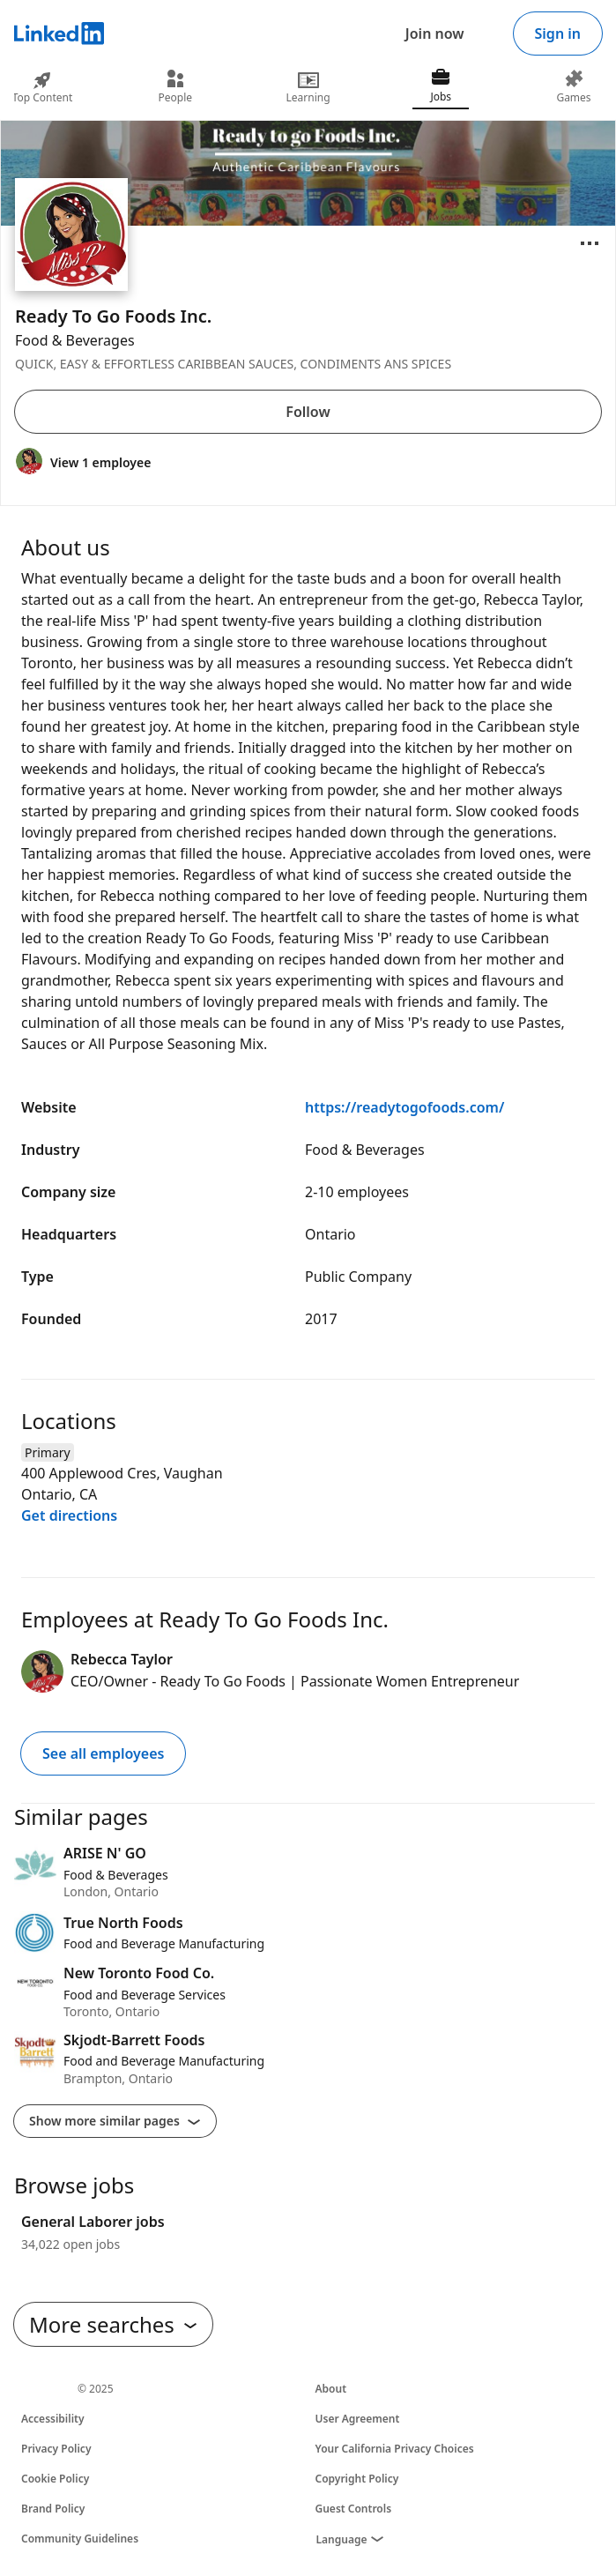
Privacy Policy (56, 2448)
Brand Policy (53, 2508)
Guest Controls (353, 2508)
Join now (434, 33)
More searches (113, 2324)
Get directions (69, 1515)
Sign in (558, 33)
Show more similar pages (115, 2120)
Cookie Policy (55, 2478)
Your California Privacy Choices (394, 2448)
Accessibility (53, 2418)
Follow (308, 411)
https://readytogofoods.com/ (404, 1107)
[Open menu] (589, 243)
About (331, 2388)
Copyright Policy (357, 2478)
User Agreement (357, 2418)
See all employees (103, 1753)
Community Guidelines (79, 2538)
